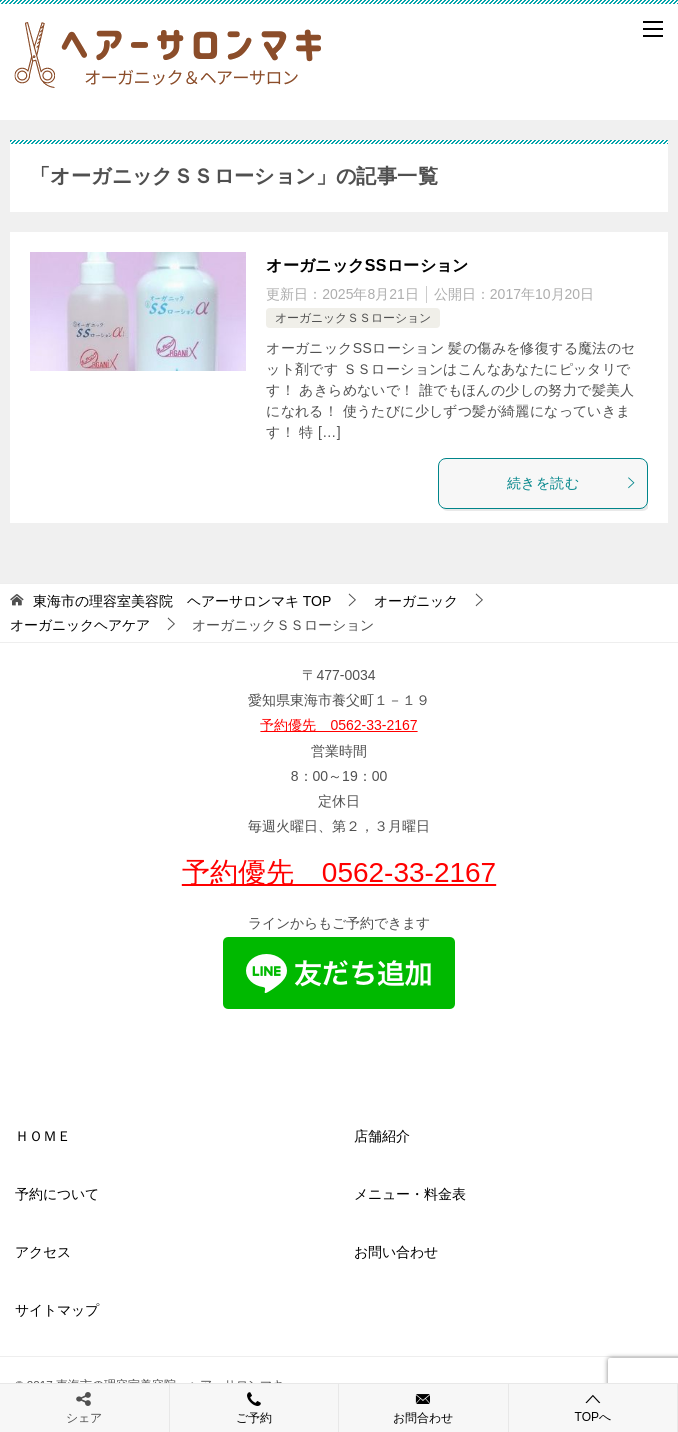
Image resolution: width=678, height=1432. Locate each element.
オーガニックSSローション (367, 265)
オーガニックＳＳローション (353, 318)
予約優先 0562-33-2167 (338, 725)
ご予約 (254, 1407)
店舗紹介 (382, 1136)
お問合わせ (423, 1407)
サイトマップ (57, 1310)
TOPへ (593, 1407)
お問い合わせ (396, 1252)
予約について (57, 1194)
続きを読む (572, 483)
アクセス (43, 1252)
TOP (182, 601)
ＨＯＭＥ (43, 1136)
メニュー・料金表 (410, 1194)
